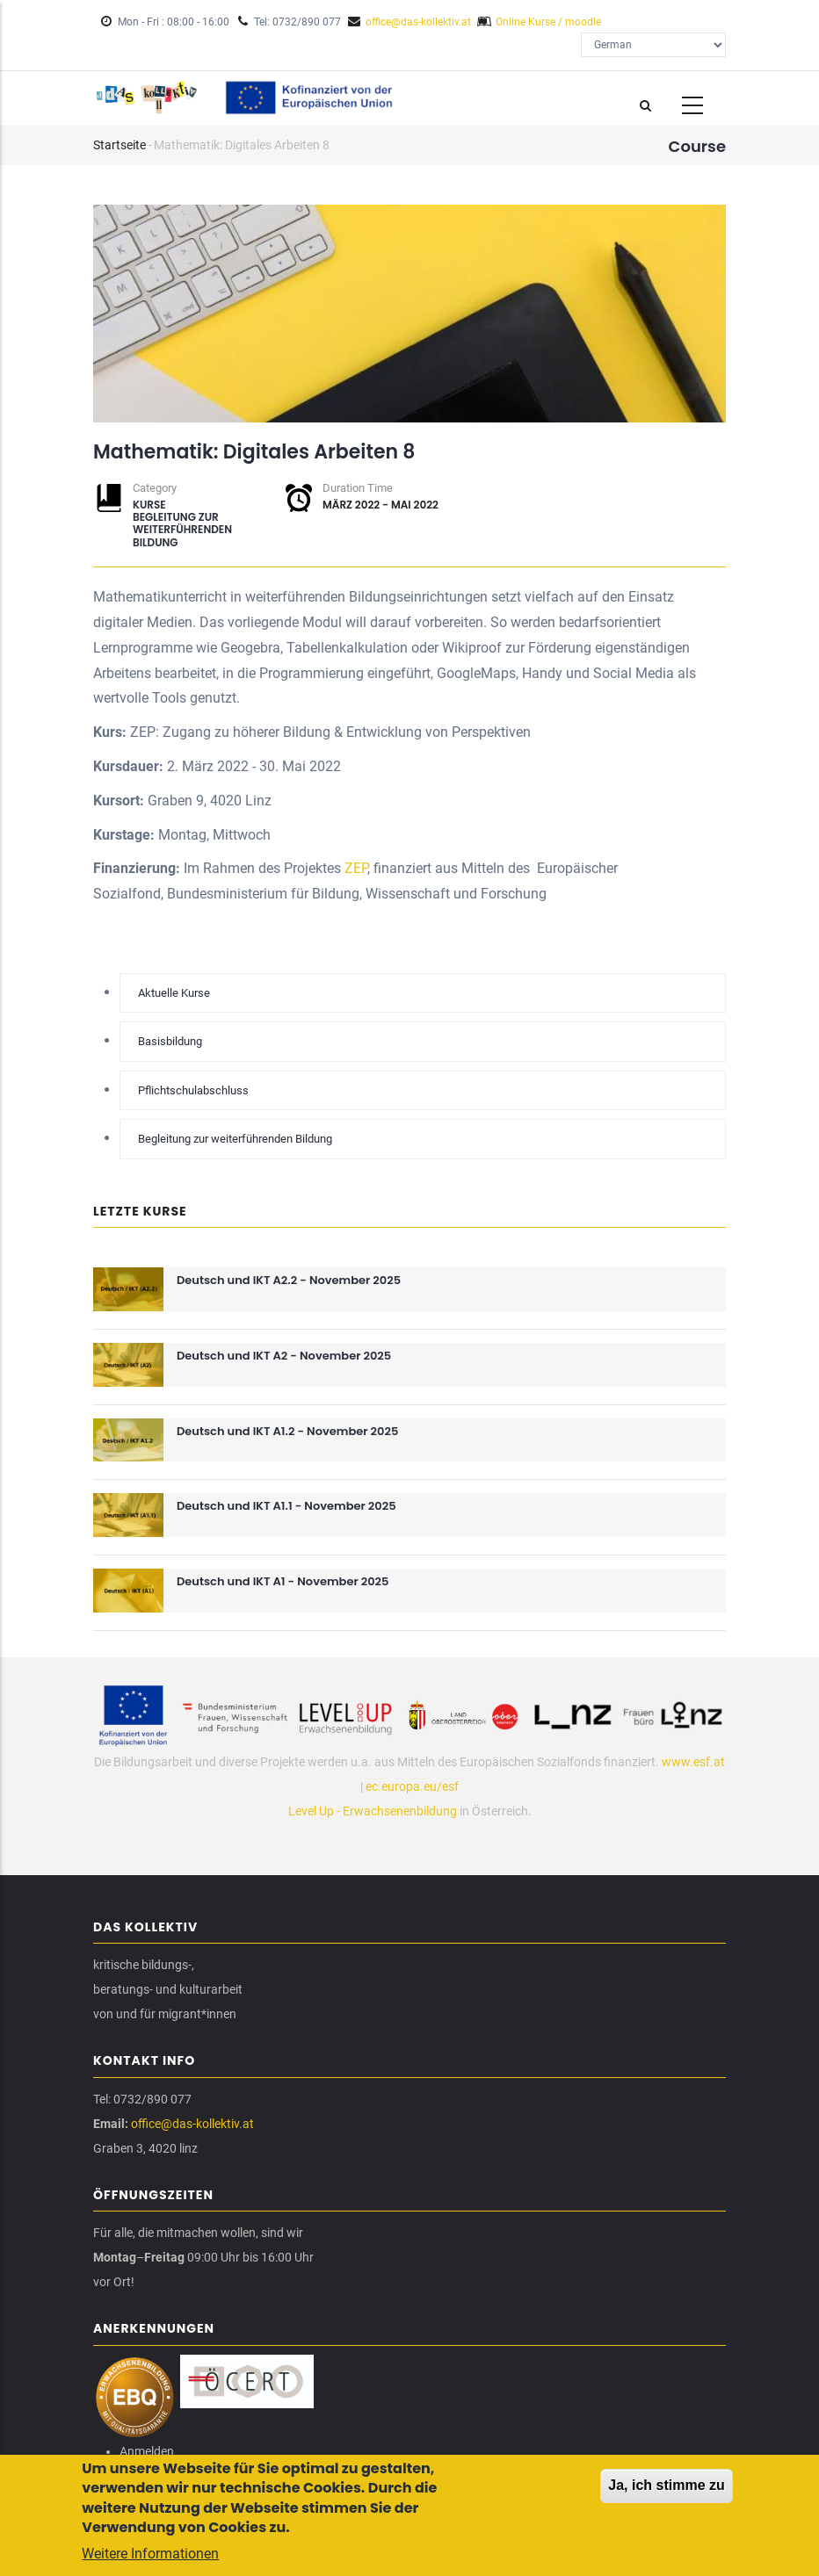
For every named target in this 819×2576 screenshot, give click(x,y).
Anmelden (147, 2451)
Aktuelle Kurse (174, 992)
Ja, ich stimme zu (666, 2488)
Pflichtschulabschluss (193, 1090)
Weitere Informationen (150, 2558)
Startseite (119, 145)
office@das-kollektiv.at (418, 22)
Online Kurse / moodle (548, 22)
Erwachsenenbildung (400, 1811)
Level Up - (315, 1811)
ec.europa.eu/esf (412, 1786)
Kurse (149, 504)
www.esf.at (693, 1762)
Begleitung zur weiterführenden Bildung (182, 529)
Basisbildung (170, 1041)
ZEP (355, 868)
